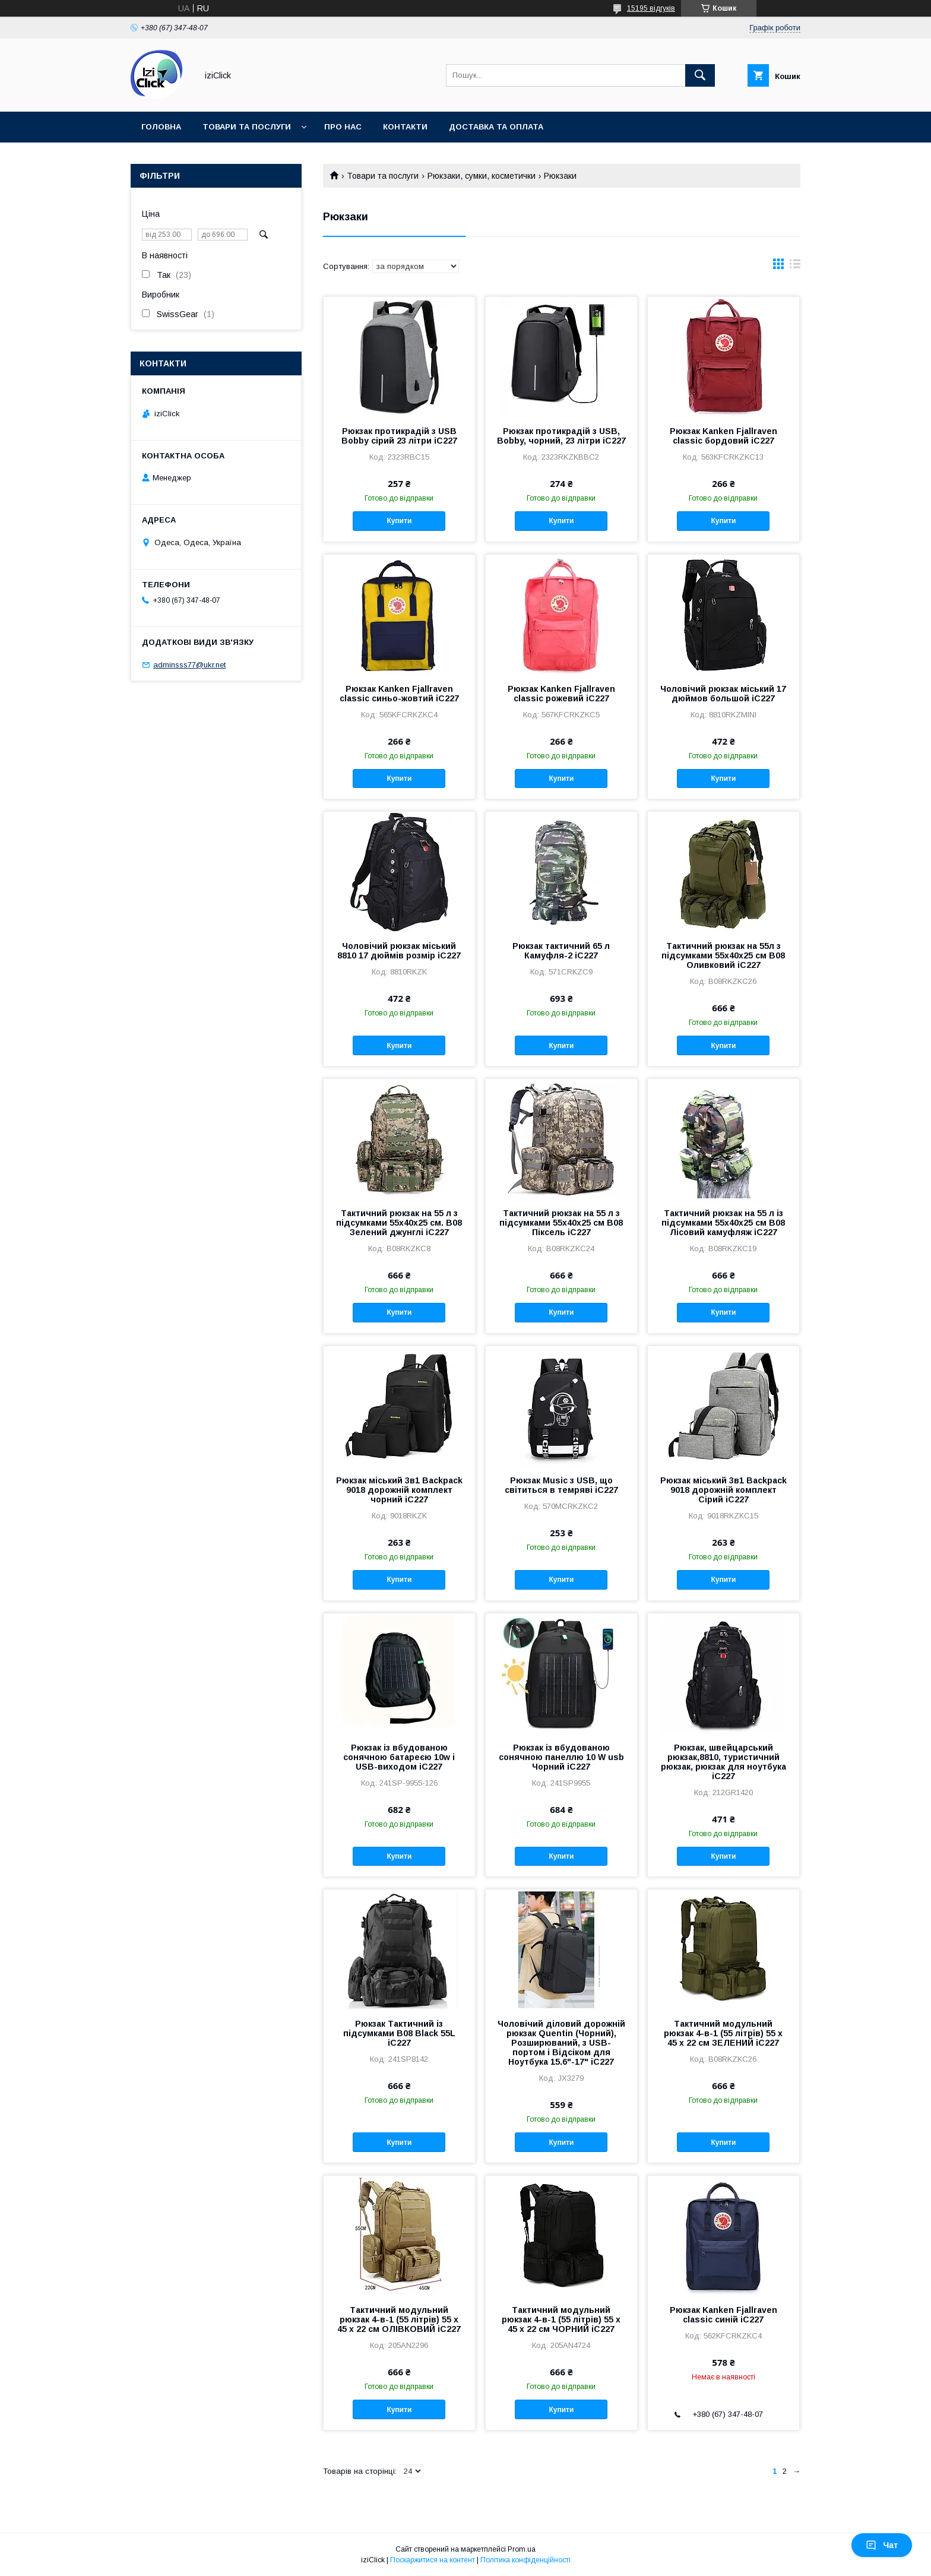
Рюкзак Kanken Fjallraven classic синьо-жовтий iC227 (399, 693)
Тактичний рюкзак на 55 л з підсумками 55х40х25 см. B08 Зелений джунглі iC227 (399, 1222)
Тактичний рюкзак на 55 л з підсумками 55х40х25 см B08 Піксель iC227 (561, 1222)
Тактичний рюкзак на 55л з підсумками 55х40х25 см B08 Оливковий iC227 (723, 955)
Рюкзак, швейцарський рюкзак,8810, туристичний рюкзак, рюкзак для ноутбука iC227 (723, 1762)
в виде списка (795, 266)
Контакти (405, 126)
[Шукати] (700, 75)
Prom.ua (522, 2549)
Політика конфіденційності (525, 2560)
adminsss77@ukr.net (189, 664)
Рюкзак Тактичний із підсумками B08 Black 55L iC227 (399, 2033)
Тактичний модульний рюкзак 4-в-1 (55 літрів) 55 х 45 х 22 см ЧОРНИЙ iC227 (561, 2319)
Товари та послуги (246, 126)
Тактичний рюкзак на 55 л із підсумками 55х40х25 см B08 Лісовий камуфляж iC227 (723, 1222)
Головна (161, 126)
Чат (882, 2545)
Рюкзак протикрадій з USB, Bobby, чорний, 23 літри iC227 (561, 435)
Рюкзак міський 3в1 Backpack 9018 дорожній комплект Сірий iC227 (723, 1490)
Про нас (343, 126)
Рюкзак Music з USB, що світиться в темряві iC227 (561, 1485)
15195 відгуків (651, 8)
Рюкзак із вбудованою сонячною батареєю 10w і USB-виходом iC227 (399, 1757)
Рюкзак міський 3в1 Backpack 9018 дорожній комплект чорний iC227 (399, 1490)
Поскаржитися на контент (432, 2560)
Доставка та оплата (496, 126)
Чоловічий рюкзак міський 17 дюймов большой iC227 (723, 693)
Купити (399, 521)
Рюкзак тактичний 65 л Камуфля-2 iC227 (561, 950)
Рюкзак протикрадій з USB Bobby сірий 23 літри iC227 (399, 435)
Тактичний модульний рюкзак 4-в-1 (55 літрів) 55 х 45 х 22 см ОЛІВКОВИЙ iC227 (399, 2319)
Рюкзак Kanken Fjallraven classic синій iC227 (723, 2314)
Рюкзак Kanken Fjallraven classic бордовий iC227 (723, 435)
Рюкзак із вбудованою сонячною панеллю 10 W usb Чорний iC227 (561, 1757)
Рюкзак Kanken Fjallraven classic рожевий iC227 (561, 693)
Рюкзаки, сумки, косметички (482, 176)
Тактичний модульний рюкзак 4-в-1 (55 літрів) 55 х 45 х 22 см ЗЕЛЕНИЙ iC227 (723, 2033)
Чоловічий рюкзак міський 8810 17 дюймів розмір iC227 (399, 950)
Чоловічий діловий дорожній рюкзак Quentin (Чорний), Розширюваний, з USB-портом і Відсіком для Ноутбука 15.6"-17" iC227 (561, 2043)
